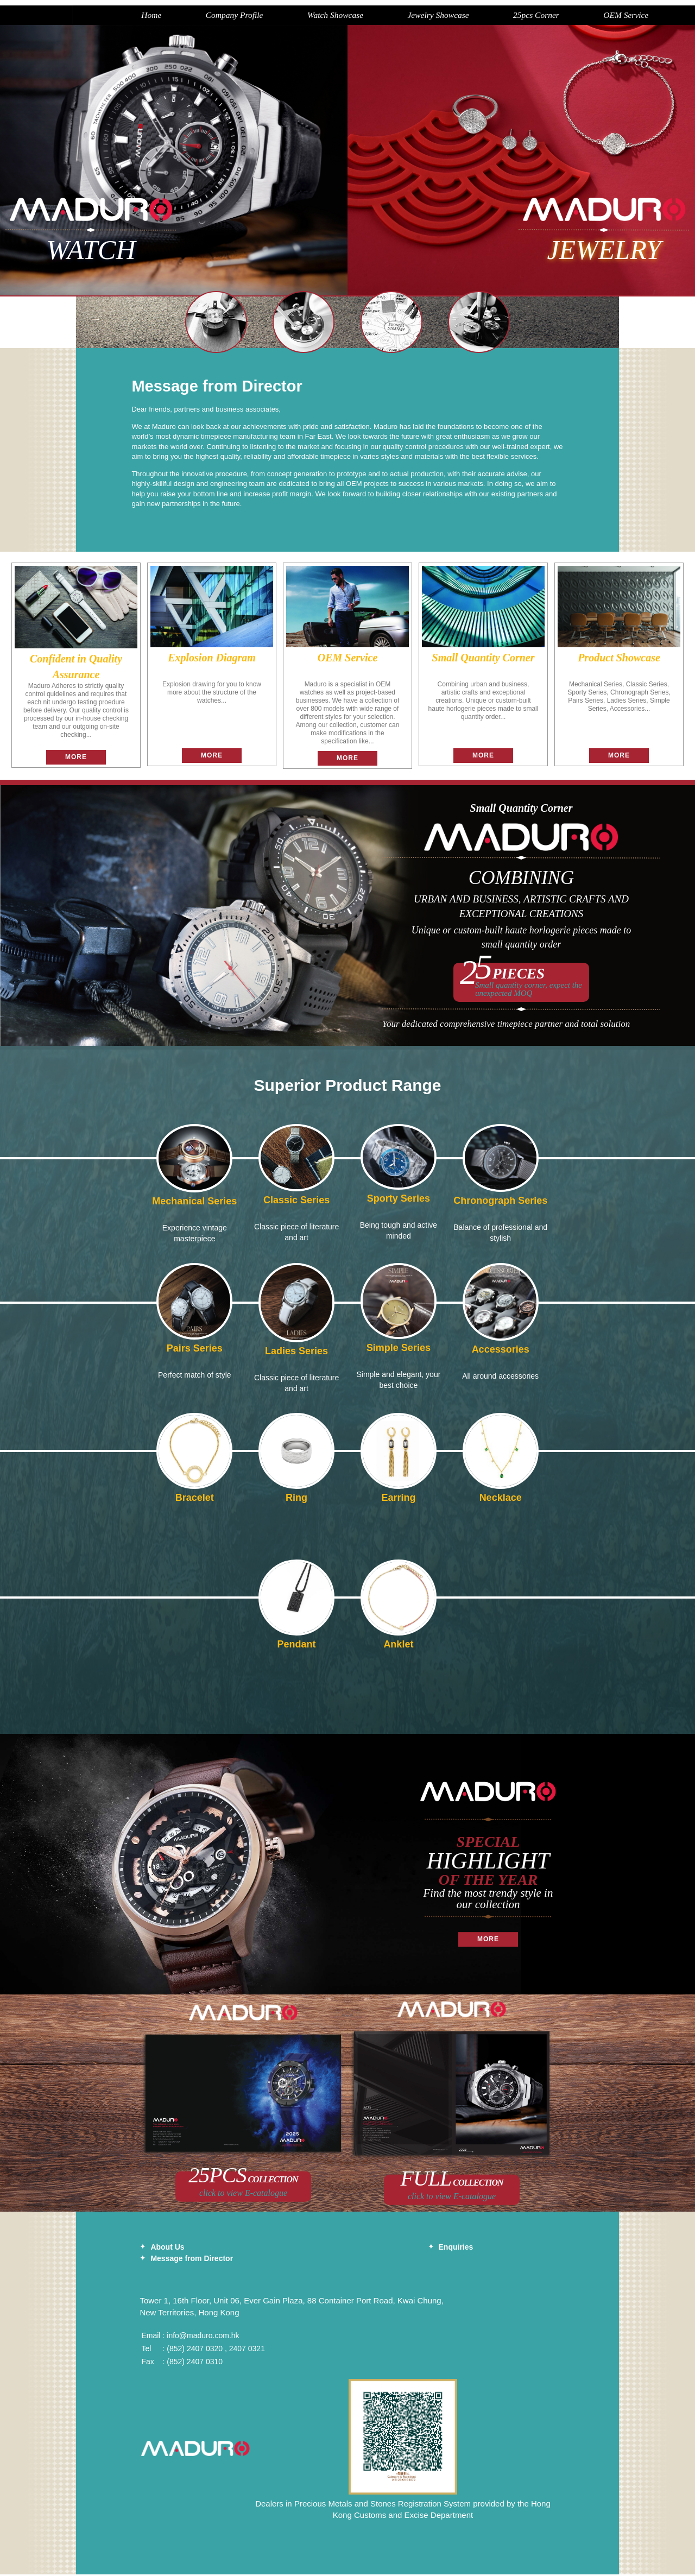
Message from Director (191, 2260)
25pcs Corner (493, 16)
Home (96, 16)
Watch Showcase (286, 16)
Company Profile (181, 16)
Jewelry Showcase (392, 16)
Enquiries (456, 2249)
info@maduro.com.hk (203, 2337)
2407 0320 (205, 2350)
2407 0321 (247, 2350)
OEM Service (586, 16)
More (76, 758)
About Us (167, 2249)
